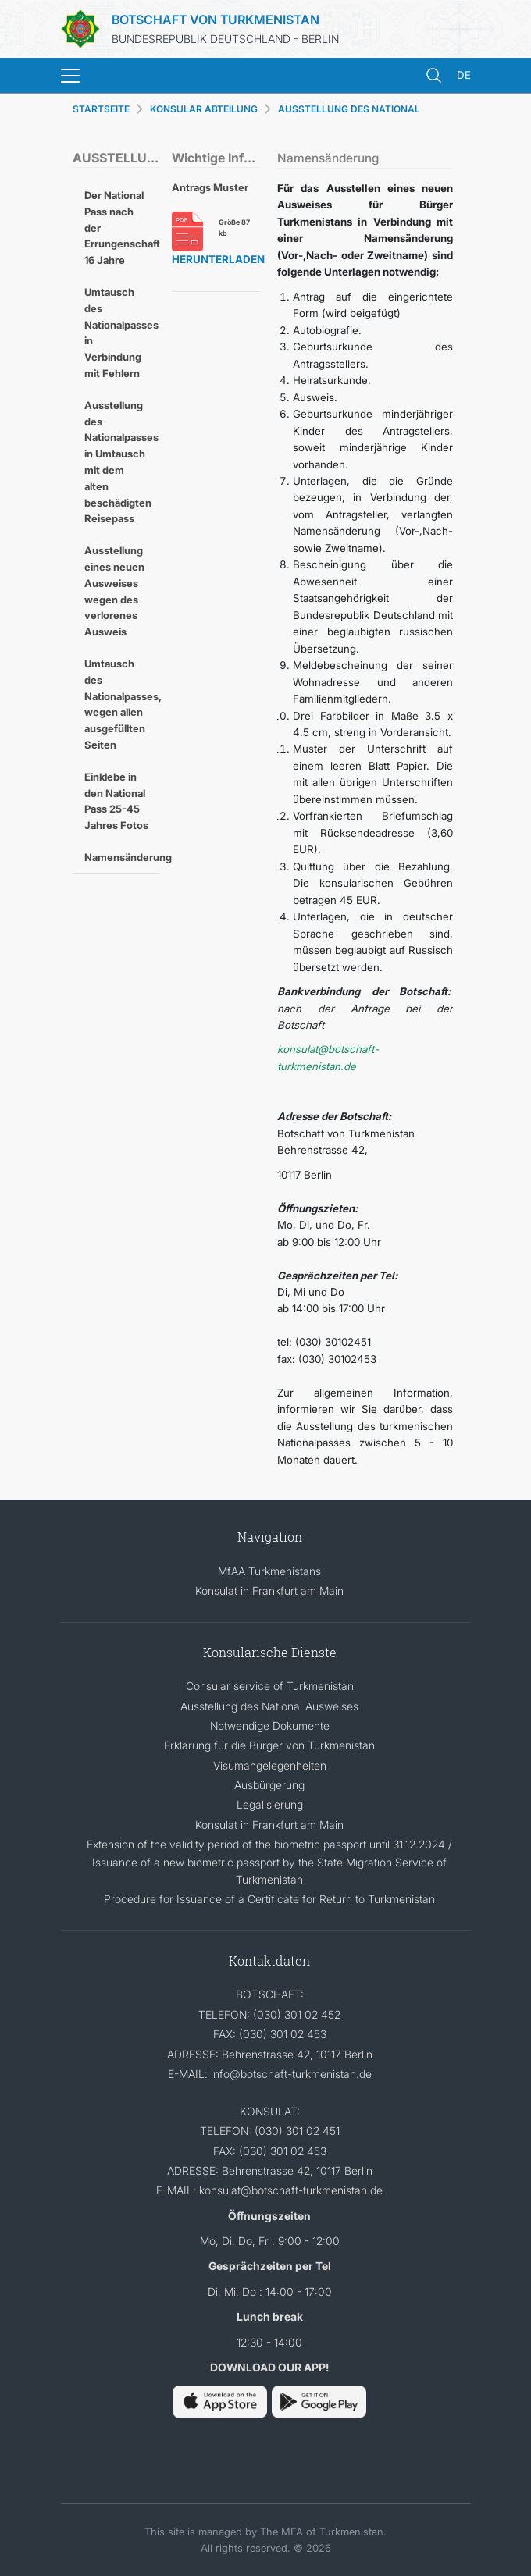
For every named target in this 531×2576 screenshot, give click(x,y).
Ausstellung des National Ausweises (269, 1706)
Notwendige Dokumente (270, 1725)
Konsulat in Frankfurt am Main (269, 1590)
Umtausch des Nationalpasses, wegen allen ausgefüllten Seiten (122, 704)
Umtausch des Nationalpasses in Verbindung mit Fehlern (121, 332)
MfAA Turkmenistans (269, 1571)
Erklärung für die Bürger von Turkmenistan (269, 1745)
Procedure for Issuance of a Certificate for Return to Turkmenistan (269, 1898)
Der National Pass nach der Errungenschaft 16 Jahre (122, 227)
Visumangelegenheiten (269, 1765)
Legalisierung (270, 1804)
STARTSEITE (101, 109)
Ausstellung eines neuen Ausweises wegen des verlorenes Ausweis (114, 591)
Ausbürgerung (269, 1784)
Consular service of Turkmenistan (270, 1685)
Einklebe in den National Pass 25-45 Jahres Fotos (116, 800)
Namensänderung (122, 857)
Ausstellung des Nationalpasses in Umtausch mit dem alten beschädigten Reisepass (121, 462)
